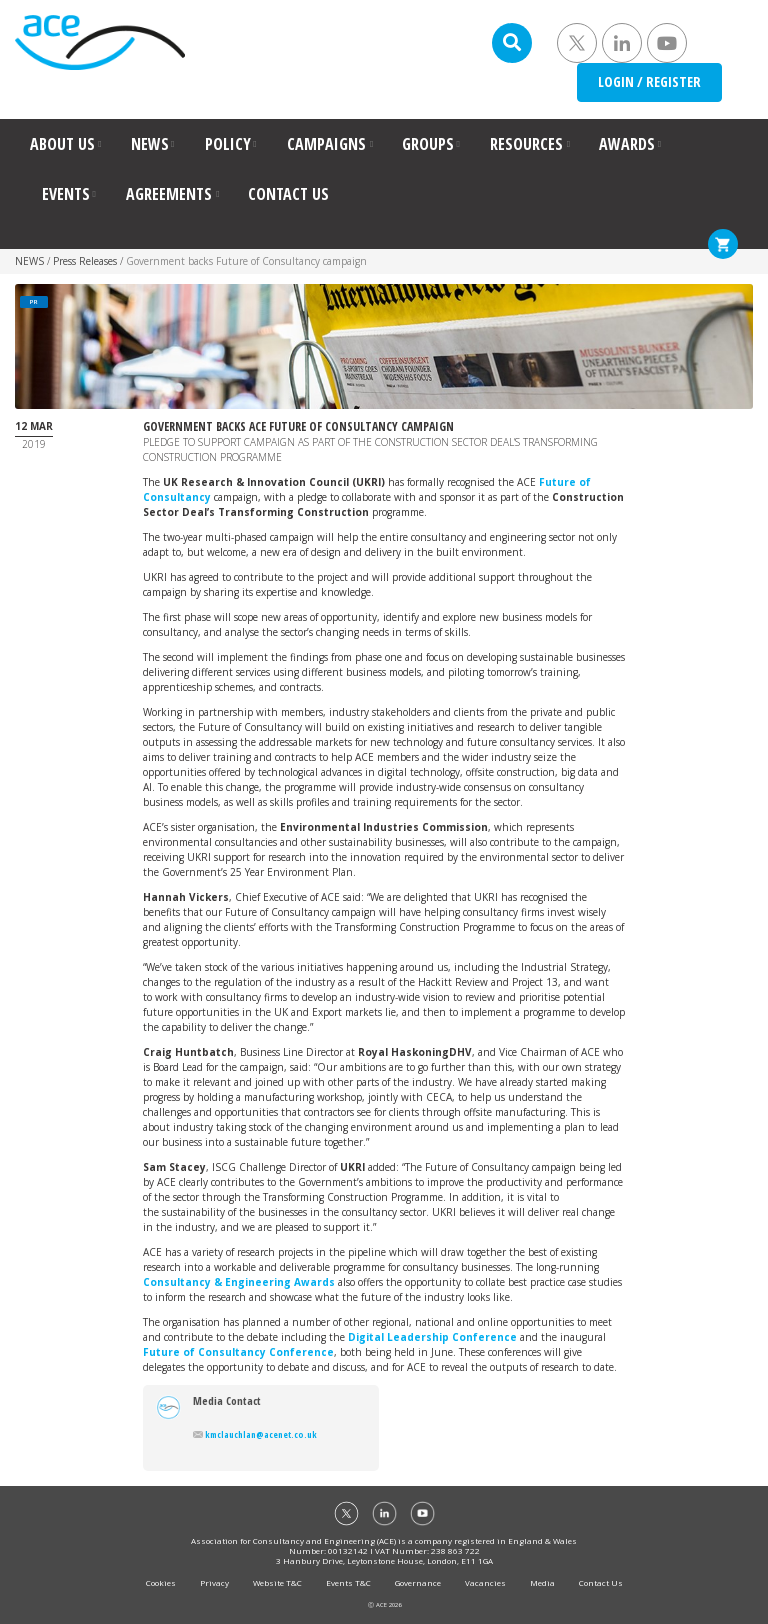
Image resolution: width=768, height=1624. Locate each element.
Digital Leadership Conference (432, 1337)
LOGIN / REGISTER (649, 81)
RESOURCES (526, 144)
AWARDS (627, 144)
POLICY (228, 144)
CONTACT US (288, 194)
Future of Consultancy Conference (238, 1352)
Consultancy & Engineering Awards (239, 1282)
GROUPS (428, 144)
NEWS (150, 144)
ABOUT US (62, 144)
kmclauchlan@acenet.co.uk (255, 1434)
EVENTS (66, 194)
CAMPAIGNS (326, 144)
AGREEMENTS (169, 194)
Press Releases (85, 261)
